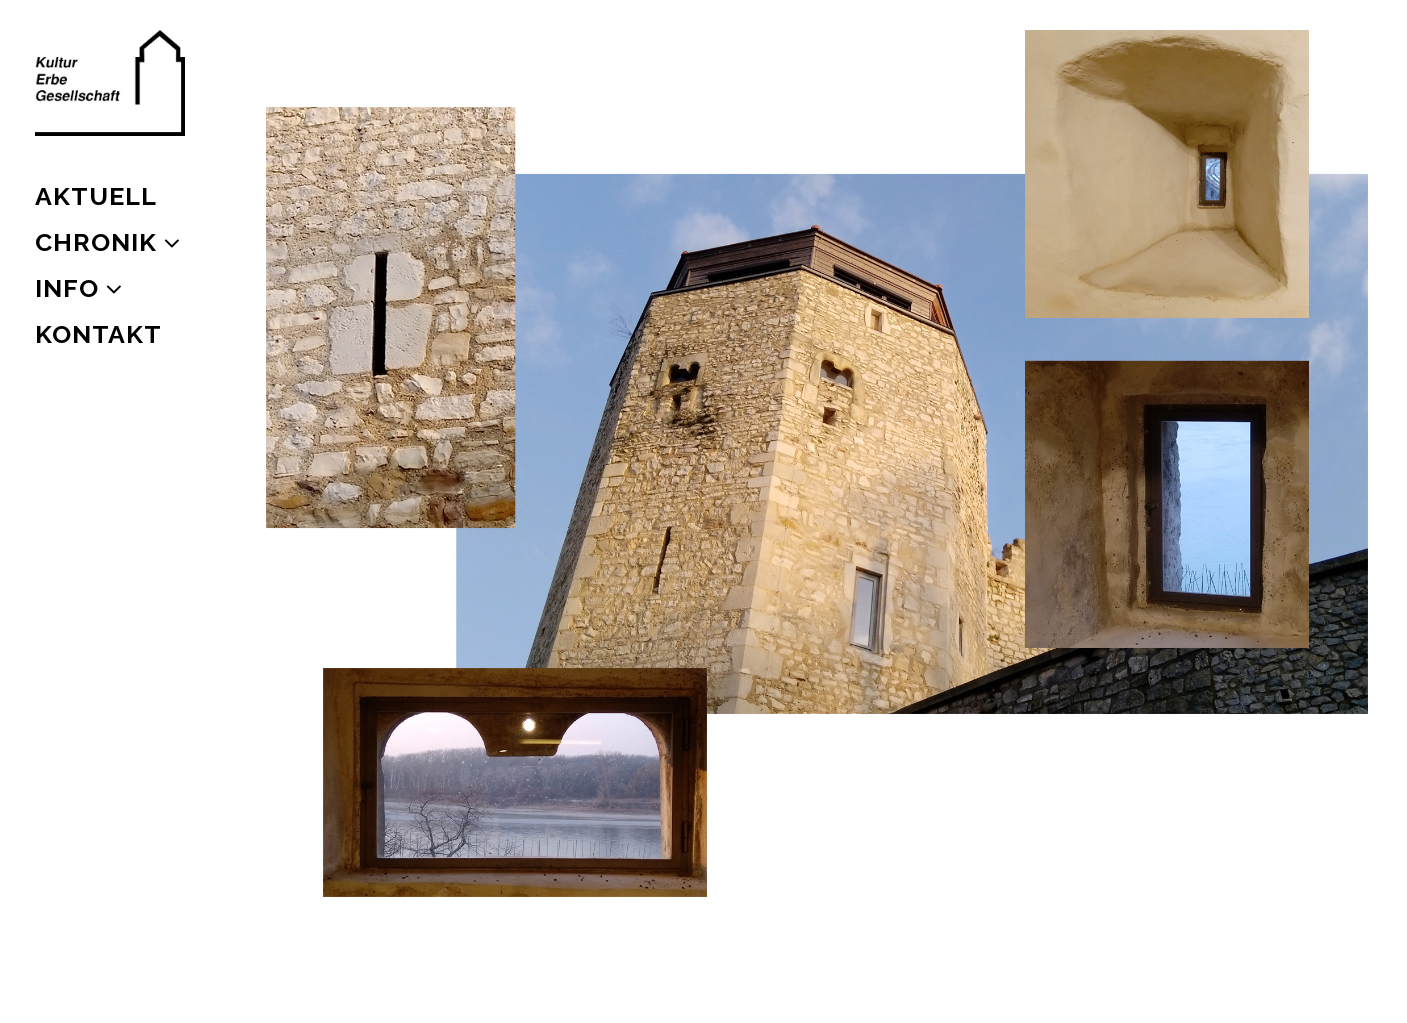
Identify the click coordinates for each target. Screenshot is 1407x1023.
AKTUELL (96, 196)
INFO (67, 288)
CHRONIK (96, 242)
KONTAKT (98, 334)
